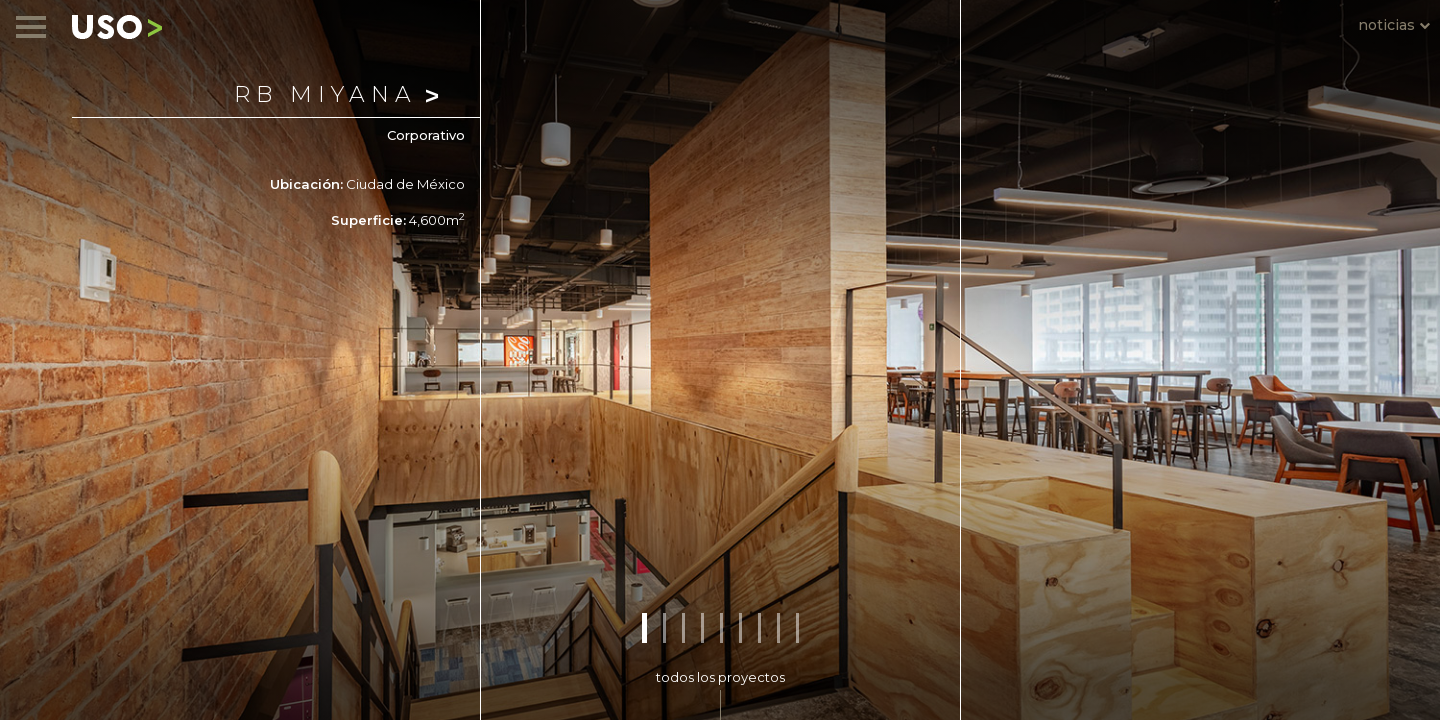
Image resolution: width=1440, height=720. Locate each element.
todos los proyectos (720, 677)
